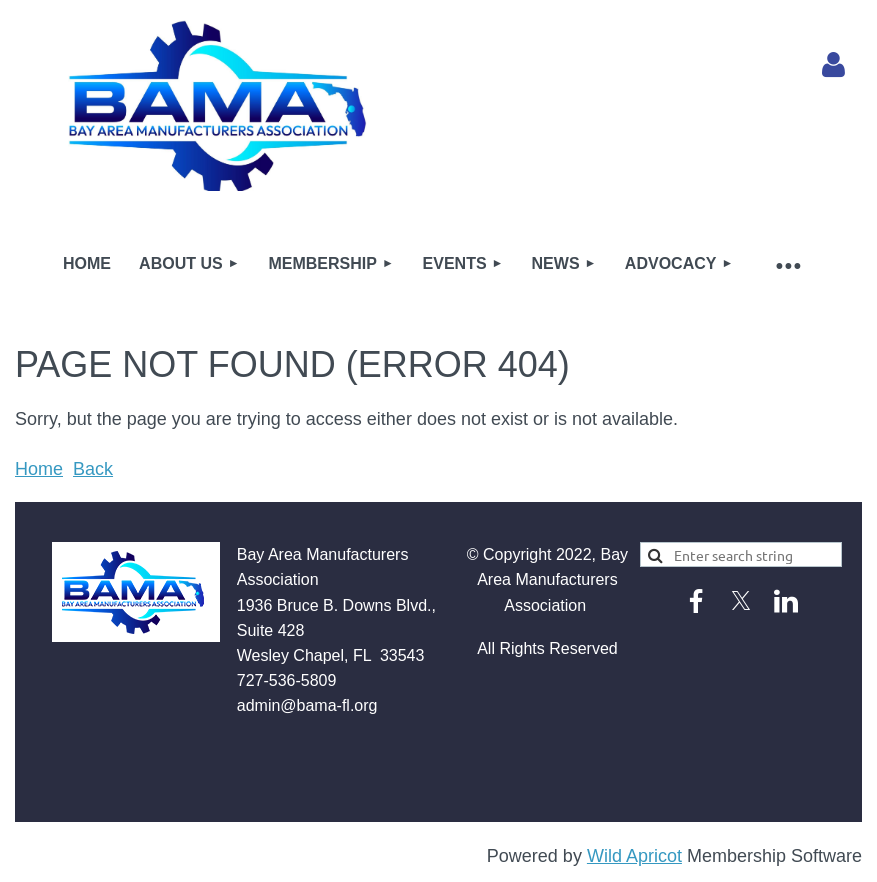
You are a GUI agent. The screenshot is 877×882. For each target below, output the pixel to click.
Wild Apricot (634, 856)
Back (93, 469)
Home (39, 469)
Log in (833, 65)
